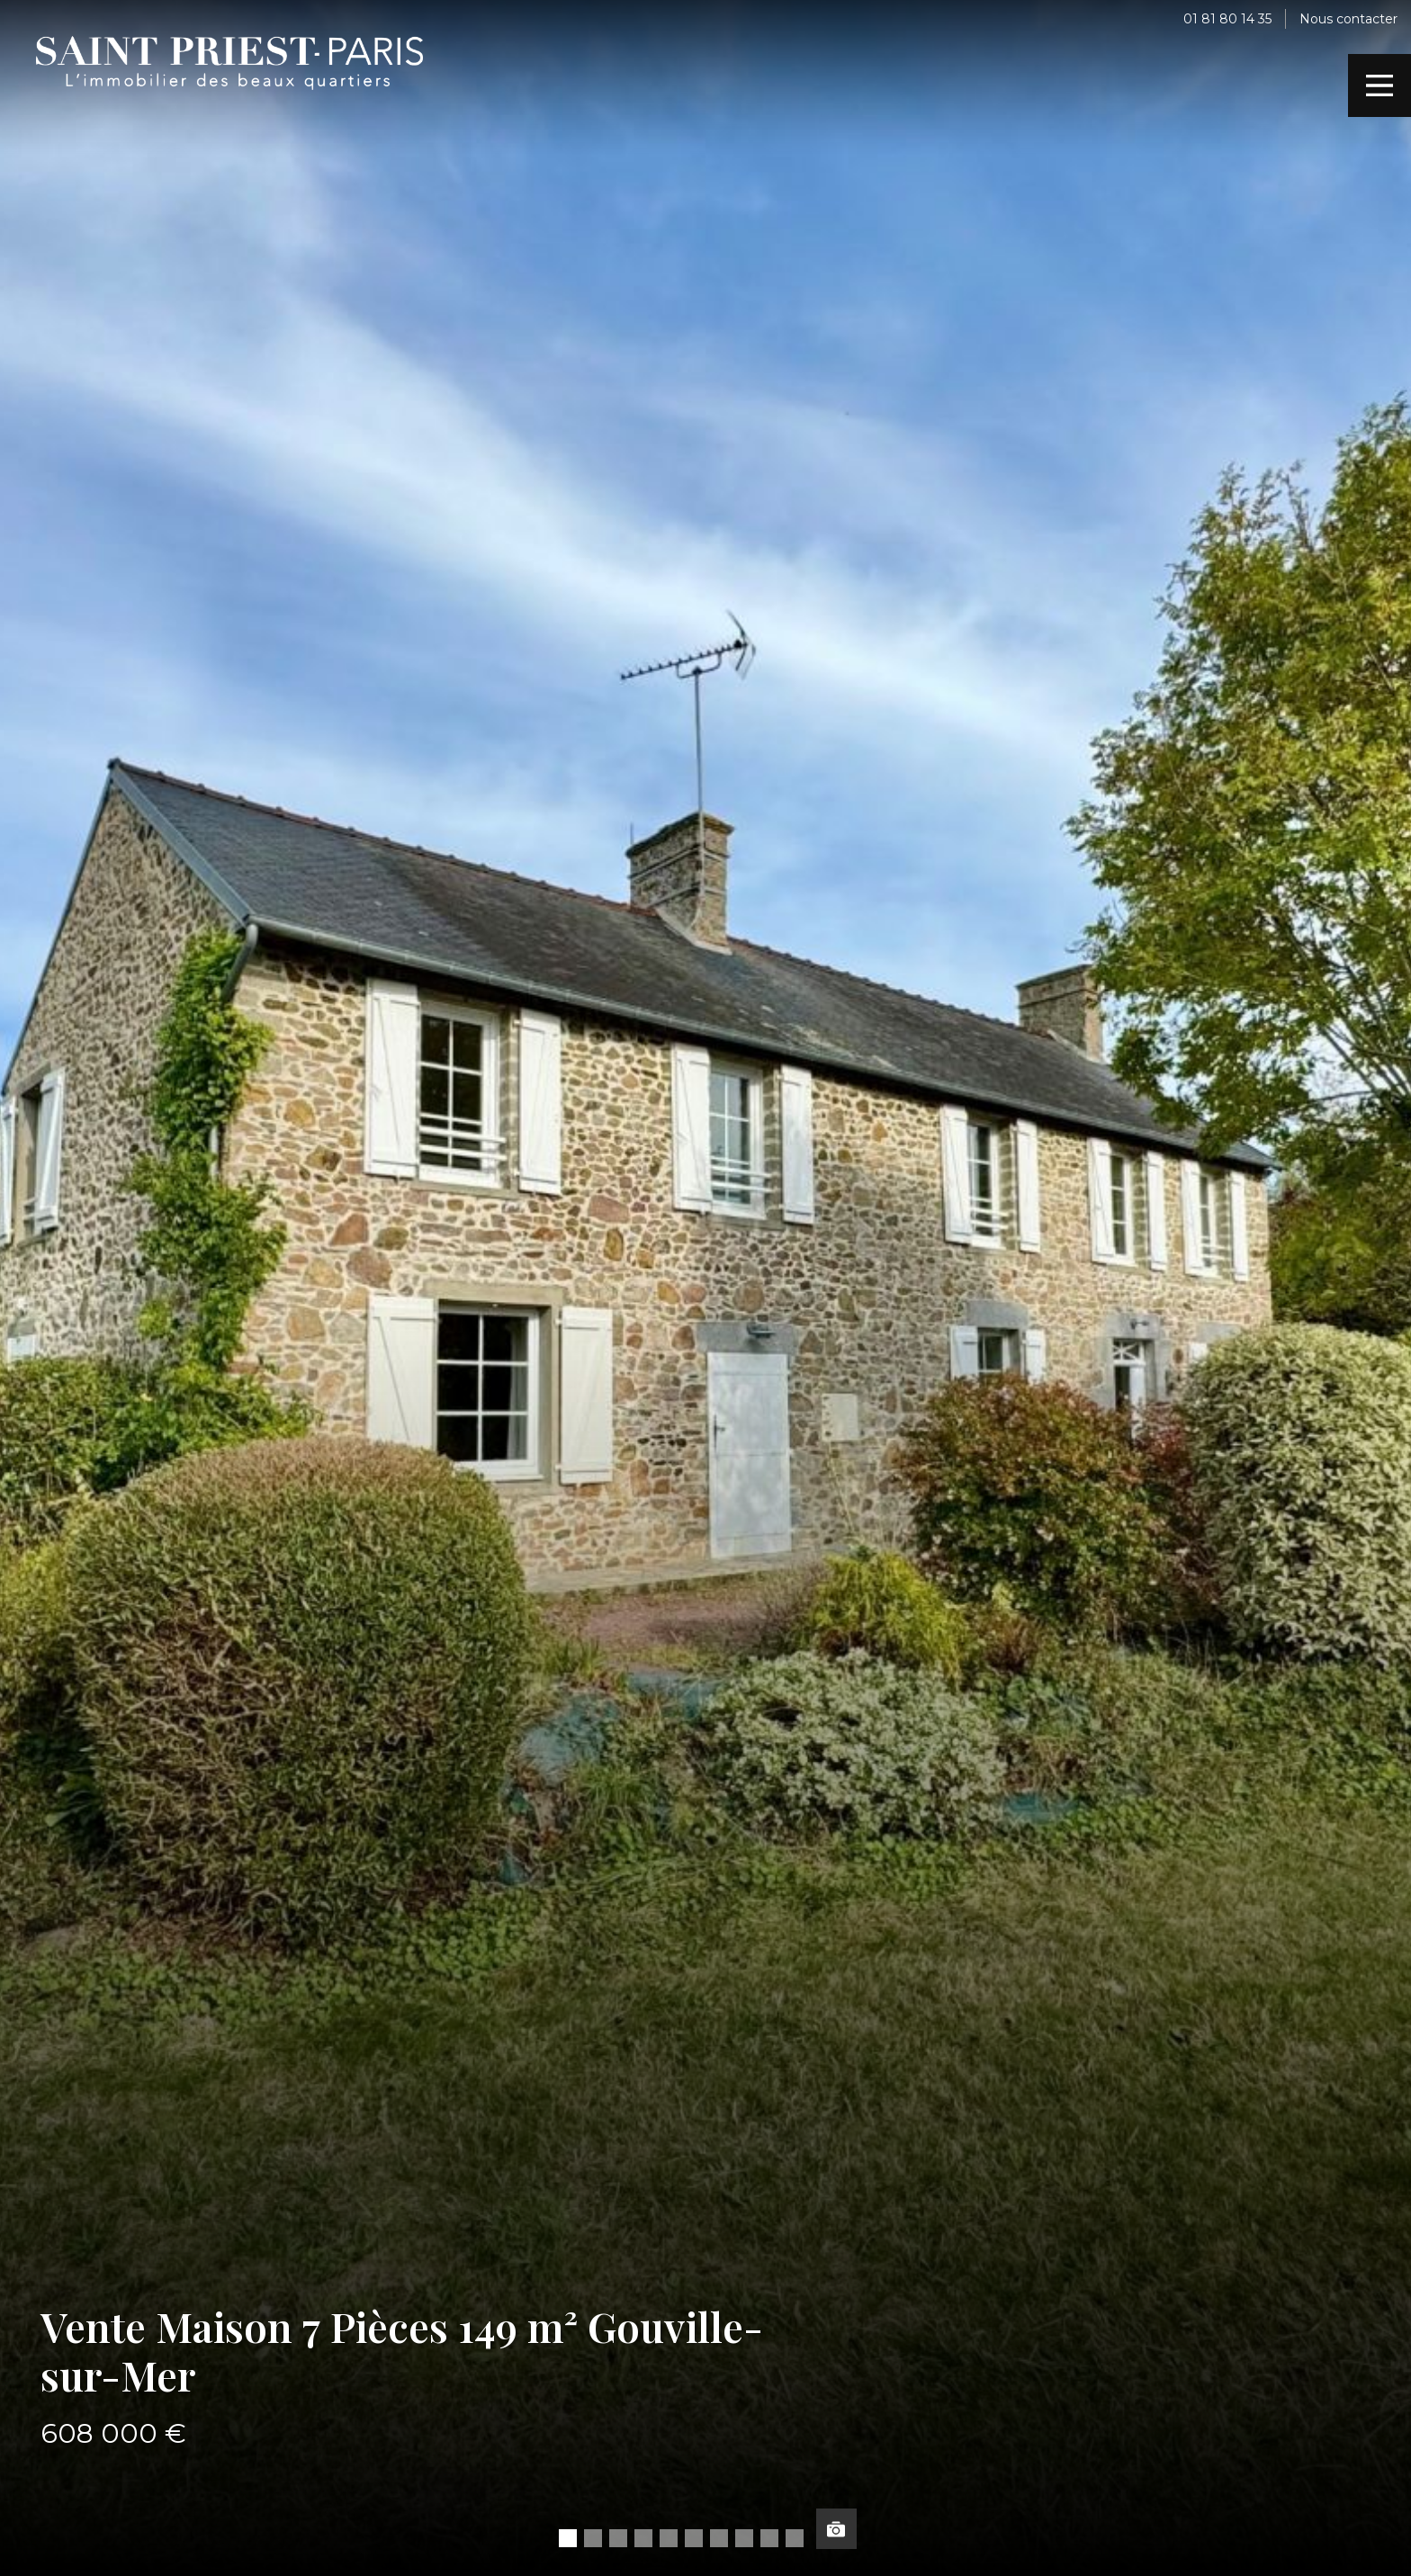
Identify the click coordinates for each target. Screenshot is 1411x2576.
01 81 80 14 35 (1227, 19)
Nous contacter (1348, 19)
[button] (568, 2538)
